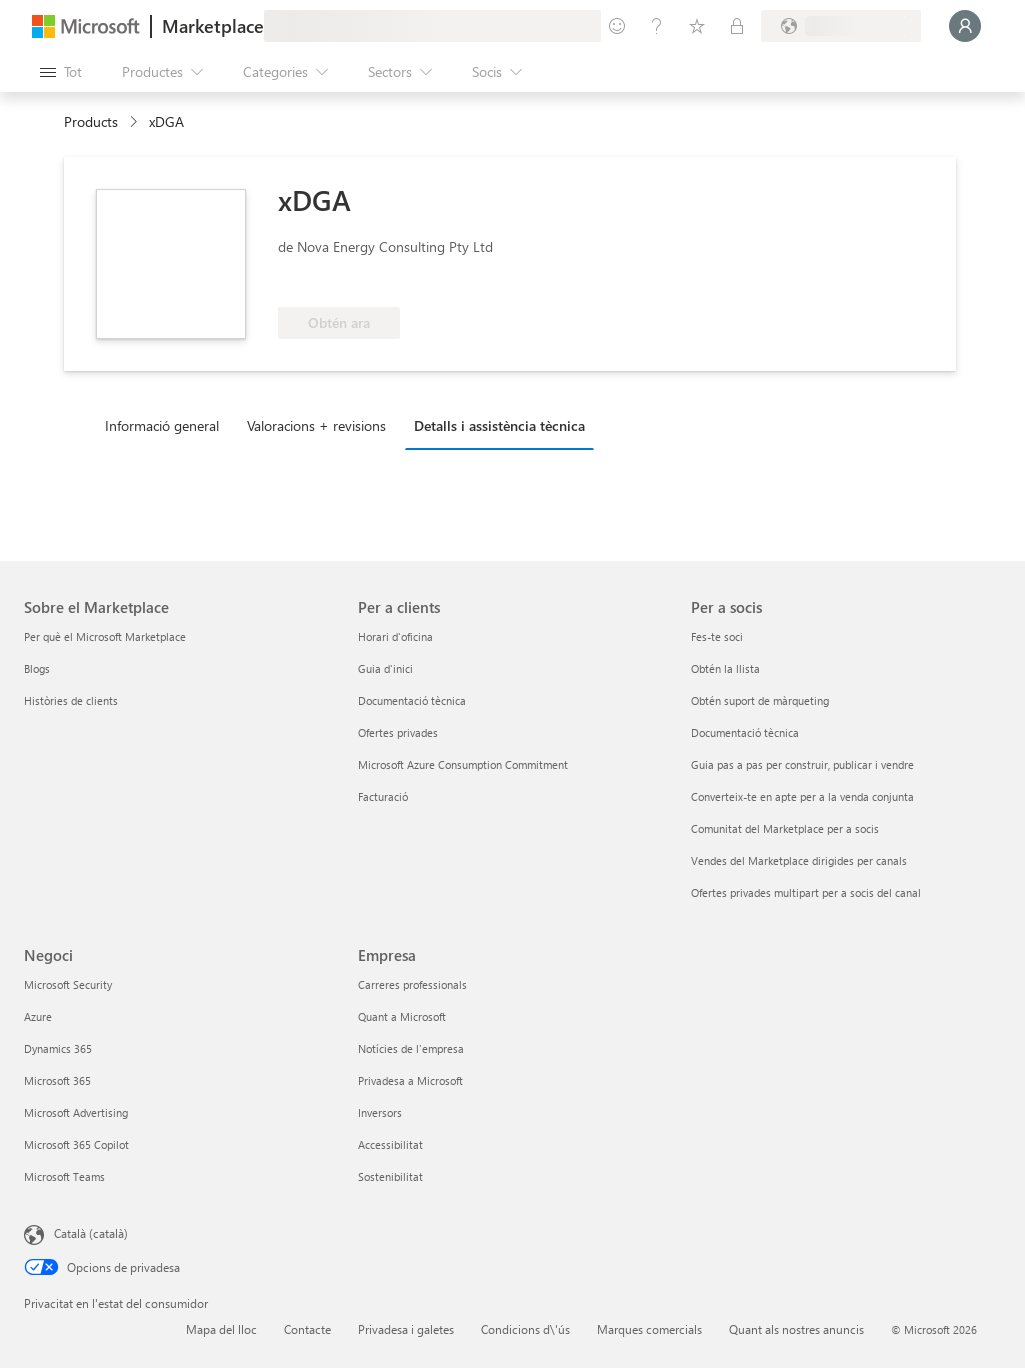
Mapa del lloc (221, 1329)
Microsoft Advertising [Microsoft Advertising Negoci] (76, 1112)
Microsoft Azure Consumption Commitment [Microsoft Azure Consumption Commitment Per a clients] (463, 764)
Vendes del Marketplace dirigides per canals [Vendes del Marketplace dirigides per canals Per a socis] (799, 860)
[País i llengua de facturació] (841, 26)
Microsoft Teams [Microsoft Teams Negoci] (64, 1176)
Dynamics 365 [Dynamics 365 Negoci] (58, 1048)
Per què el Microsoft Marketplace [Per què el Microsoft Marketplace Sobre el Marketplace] (105, 636)
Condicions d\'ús (525, 1329)
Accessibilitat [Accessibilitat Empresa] (390, 1144)
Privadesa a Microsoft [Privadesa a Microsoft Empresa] (410, 1080)
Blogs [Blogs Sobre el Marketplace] (37, 668)
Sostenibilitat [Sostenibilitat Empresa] (390, 1176)
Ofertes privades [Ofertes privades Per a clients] (398, 732)
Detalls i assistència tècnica (499, 425)
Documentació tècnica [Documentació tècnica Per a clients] (412, 700)
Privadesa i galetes (406, 1329)
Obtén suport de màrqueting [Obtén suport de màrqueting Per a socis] (760, 700)
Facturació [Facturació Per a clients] (383, 796)
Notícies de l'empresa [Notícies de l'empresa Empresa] (411, 1048)
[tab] (167, 425)
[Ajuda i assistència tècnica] (657, 26)
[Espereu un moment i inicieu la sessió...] (965, 26)
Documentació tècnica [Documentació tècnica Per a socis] (745, 732)
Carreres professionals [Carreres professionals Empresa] (412, 984)
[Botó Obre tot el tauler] (61, 72)
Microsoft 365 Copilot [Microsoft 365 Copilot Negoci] (76, 1144)
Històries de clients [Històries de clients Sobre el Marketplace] (71, 700)
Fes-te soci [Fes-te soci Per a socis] (717, 636)
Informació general (162, 425)
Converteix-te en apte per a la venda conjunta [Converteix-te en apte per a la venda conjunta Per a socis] (802, 796)
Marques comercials (649, 1329)
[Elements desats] (697, 26)
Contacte (307, 1329)
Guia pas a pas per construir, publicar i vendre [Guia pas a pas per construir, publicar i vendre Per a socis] (802, 764)
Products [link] (91, 121)
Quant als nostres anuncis (796, 1329)
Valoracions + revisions (316, 425)
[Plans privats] (737, 26)
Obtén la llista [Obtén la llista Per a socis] (725, 668)
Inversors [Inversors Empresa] (380, 1112)
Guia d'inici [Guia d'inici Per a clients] (385, 668)
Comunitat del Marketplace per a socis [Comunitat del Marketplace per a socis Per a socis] (785, 828)
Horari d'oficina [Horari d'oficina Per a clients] (395, 636)
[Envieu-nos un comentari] (617, 26)
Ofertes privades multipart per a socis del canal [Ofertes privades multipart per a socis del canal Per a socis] (806, 892)
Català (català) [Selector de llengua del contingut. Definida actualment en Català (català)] (91, 1233)
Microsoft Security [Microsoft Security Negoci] (68, 984)
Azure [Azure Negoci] (38, 1016)
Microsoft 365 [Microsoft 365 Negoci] (57, 1080)
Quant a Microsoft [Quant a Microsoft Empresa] (402, 1016)
